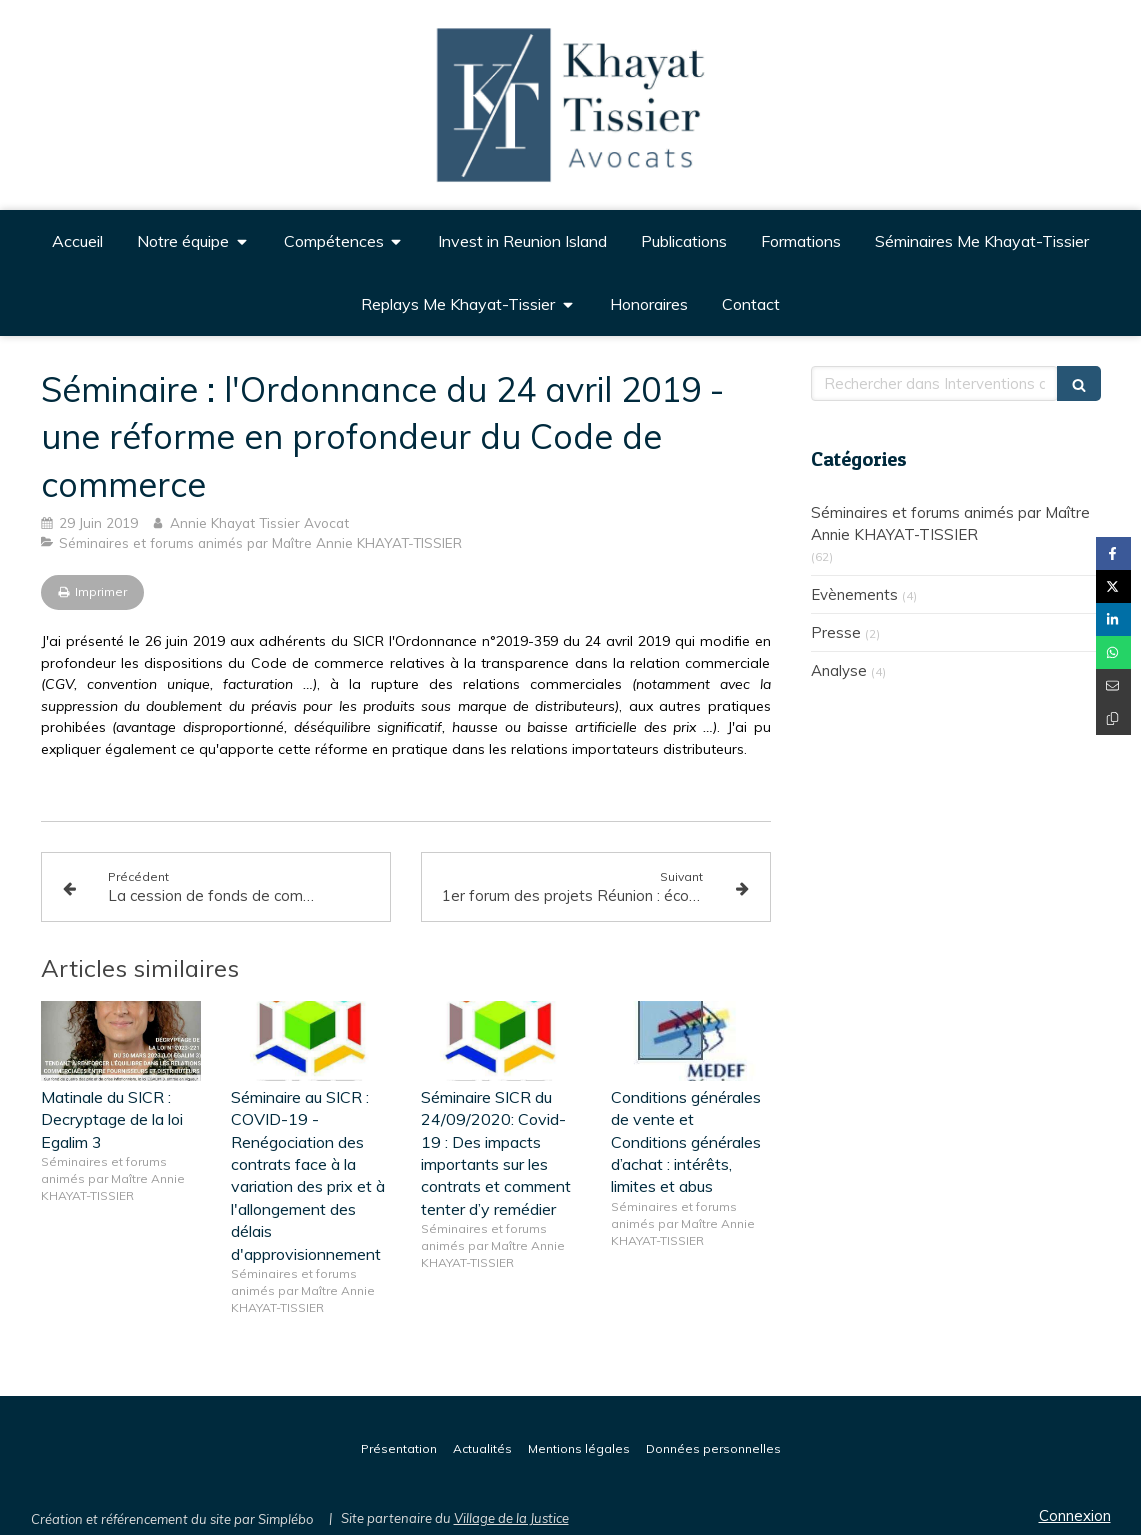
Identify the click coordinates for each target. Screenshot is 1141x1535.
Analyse (839, 670)
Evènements (854, 594)
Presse (836, 632)
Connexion (1075, 1515)
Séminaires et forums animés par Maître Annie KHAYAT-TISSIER (950, 523)
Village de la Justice (511, 1518)
